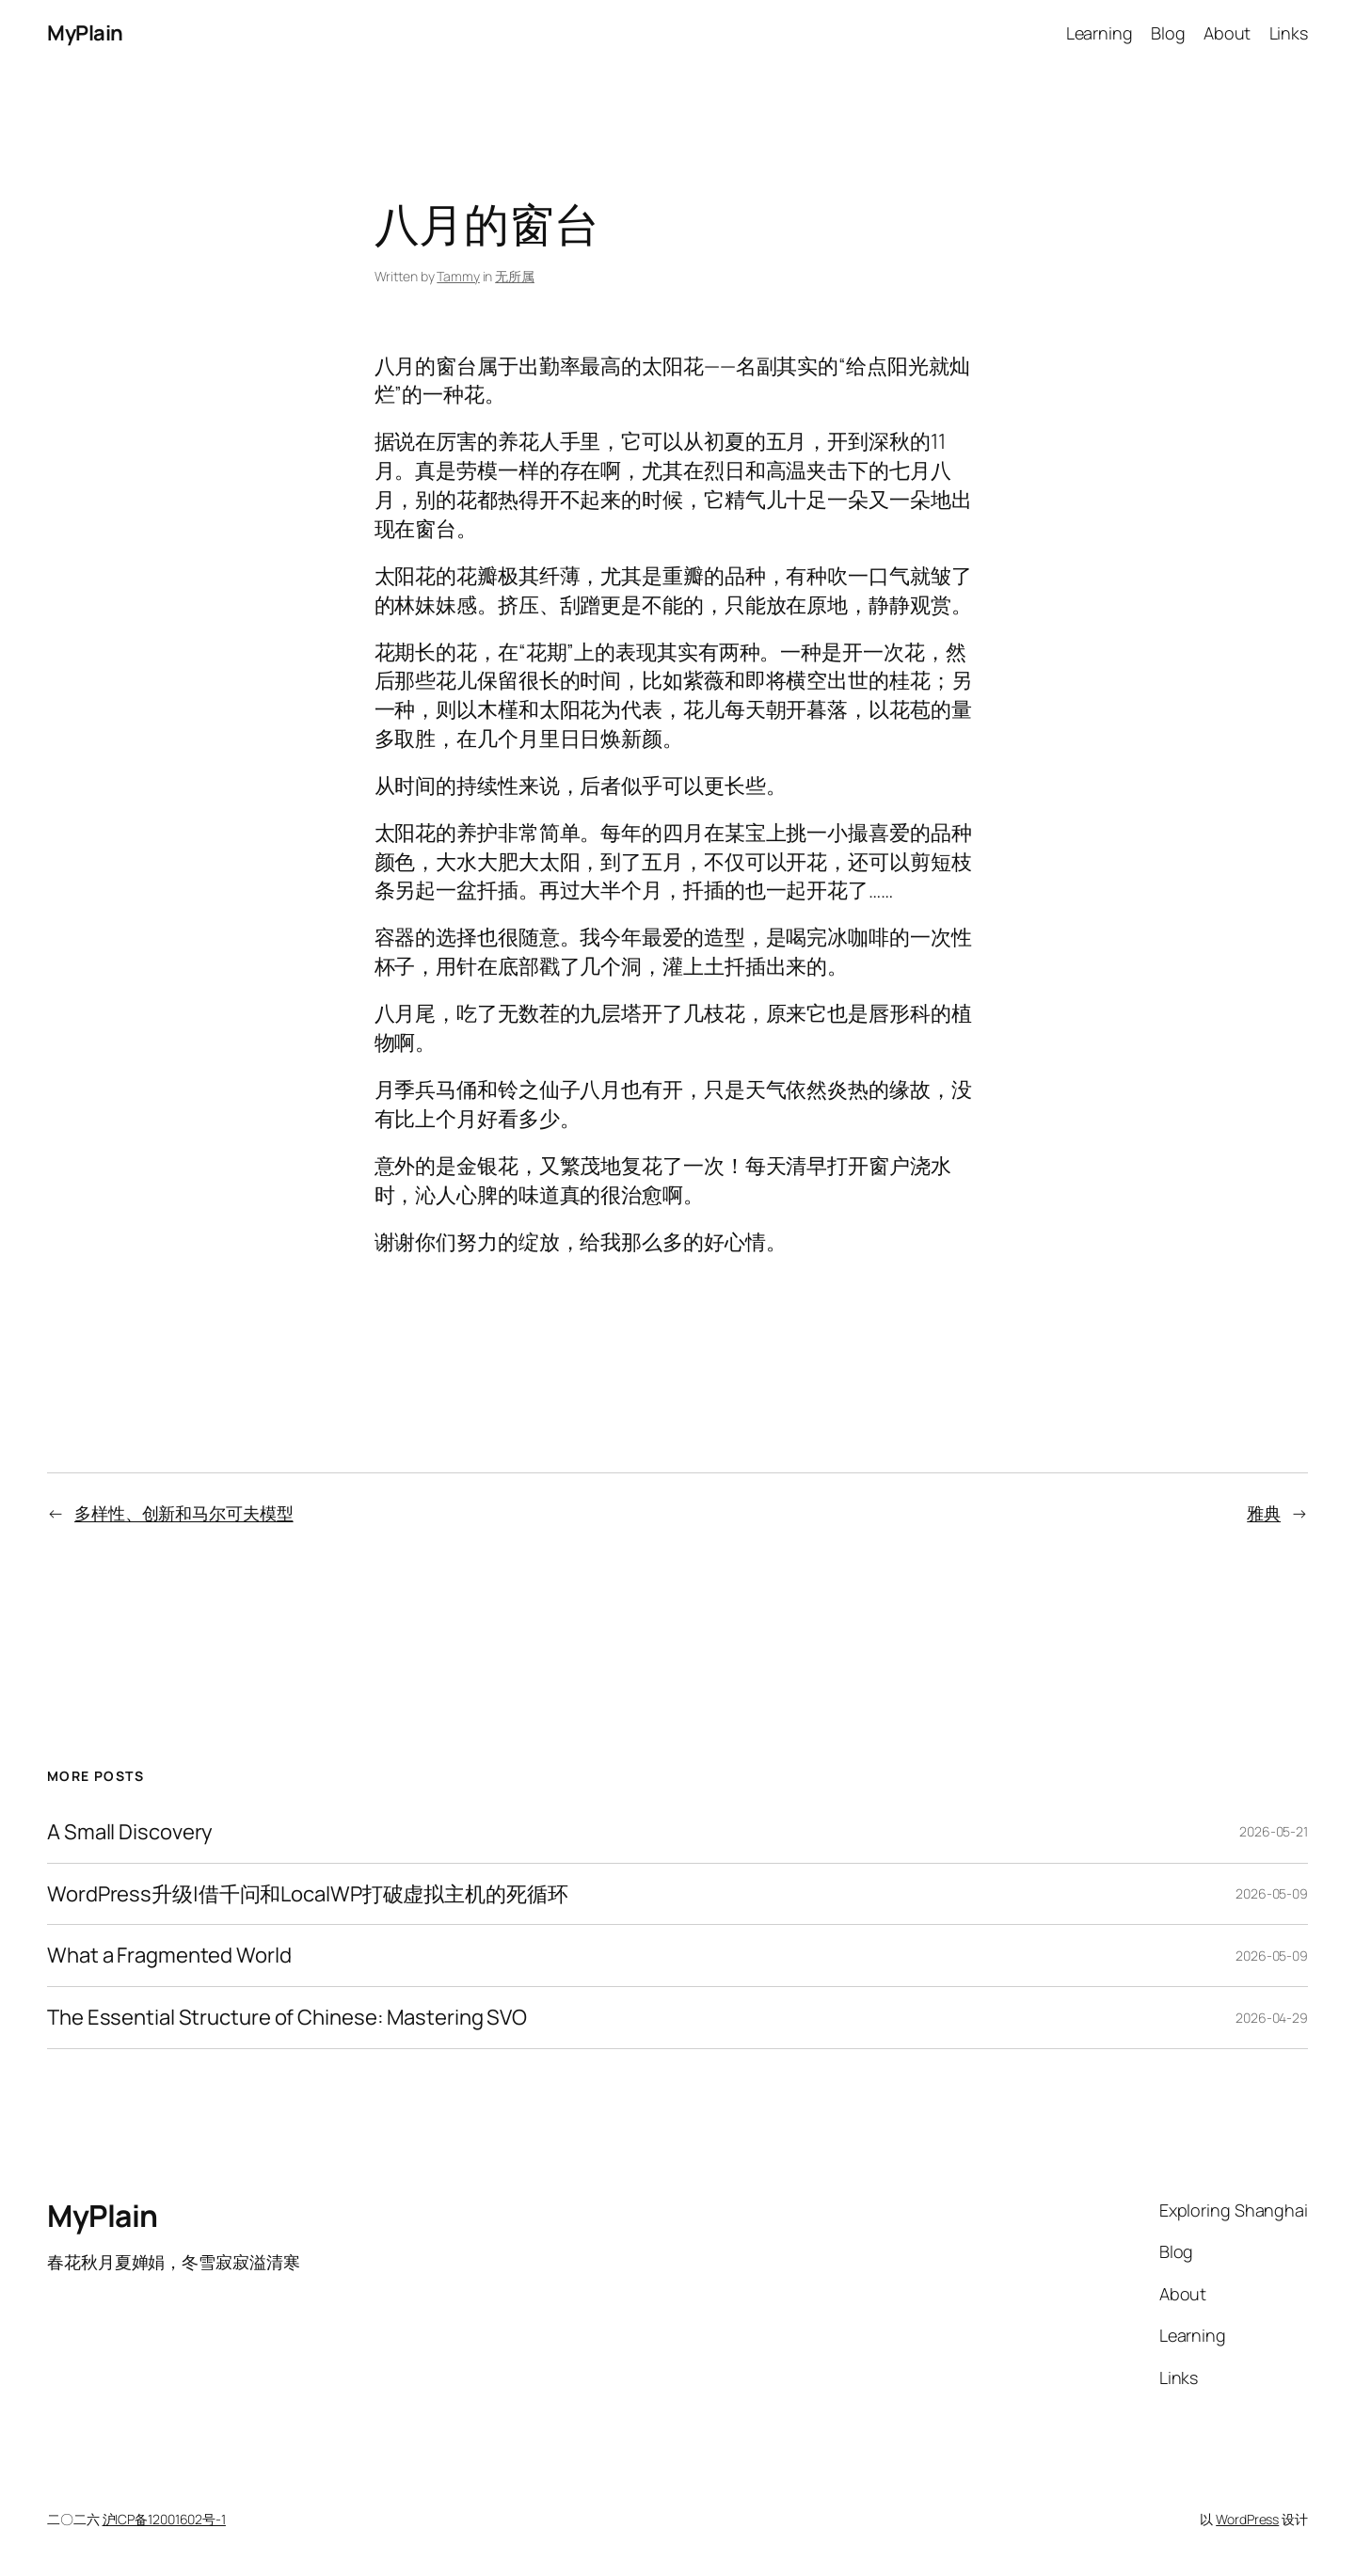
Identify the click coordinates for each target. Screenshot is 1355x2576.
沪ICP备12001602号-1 (164, 2519)
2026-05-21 (1273, 1831)
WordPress (1247, 2519)
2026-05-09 (1271, 1893)
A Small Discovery (130, 1832)
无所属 (514, 276)
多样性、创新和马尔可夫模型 (184, 1513)
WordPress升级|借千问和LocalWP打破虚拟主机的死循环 (307, 1894)
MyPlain (85, 33)
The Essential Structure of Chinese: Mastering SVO (287, 2017)
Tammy (458, 276)
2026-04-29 (1271, 2018)
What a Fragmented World (169, 1955)
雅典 (1264, 1513)
